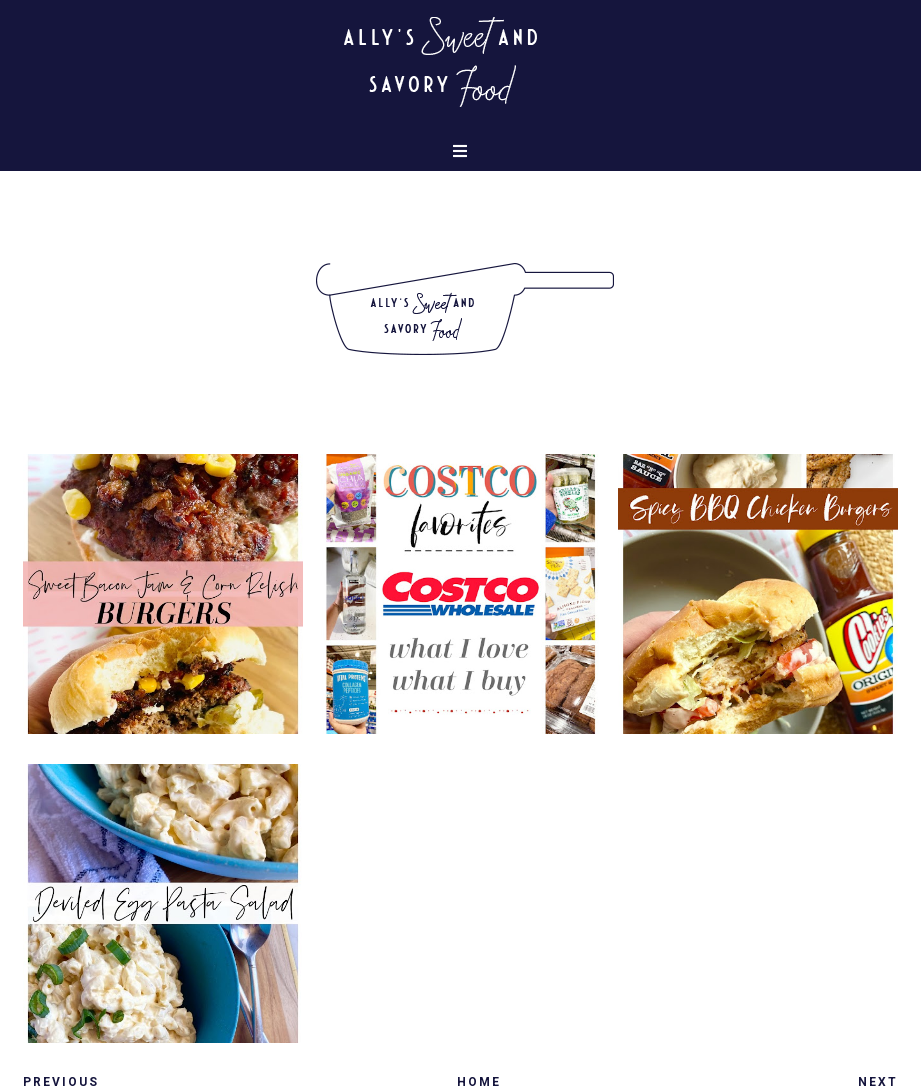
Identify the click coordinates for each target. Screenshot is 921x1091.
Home (479, 1082)
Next (878, 1082)
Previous (61, 1082)
